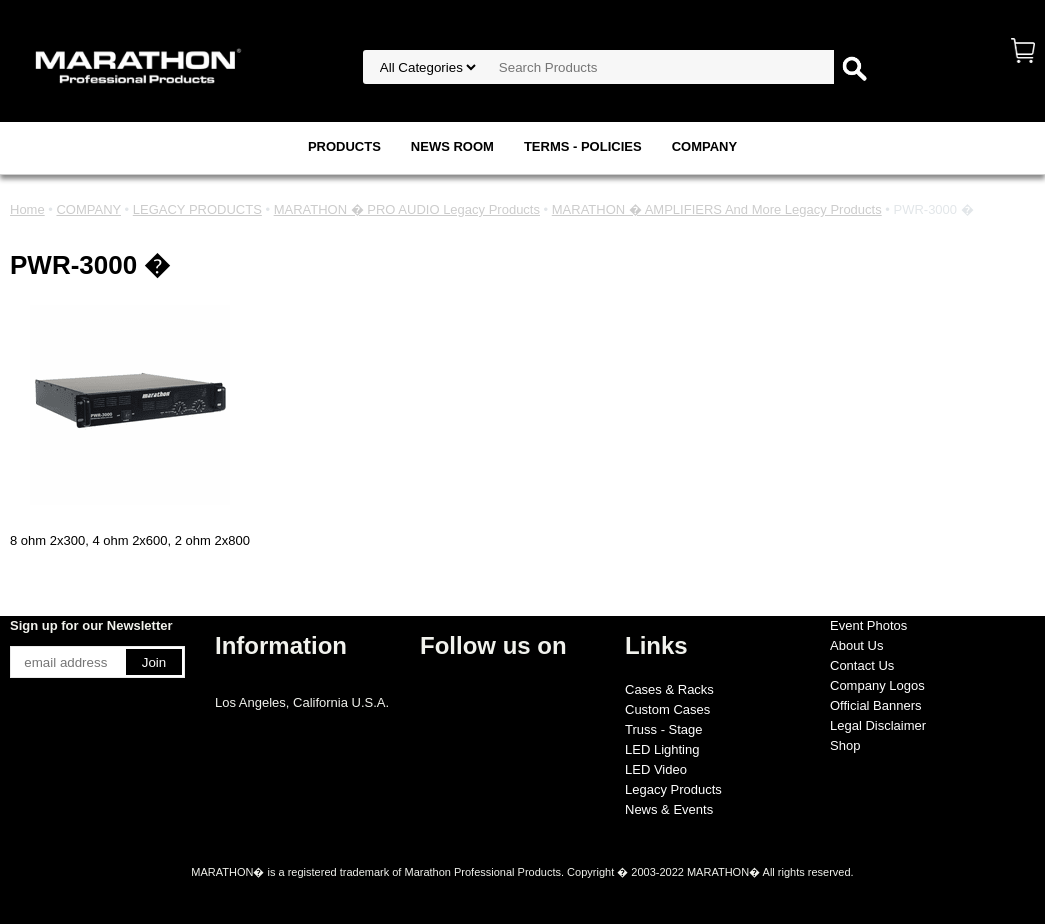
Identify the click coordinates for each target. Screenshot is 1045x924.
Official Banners (876, 705)
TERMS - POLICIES (583, 146)
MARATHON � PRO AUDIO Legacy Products (407, 209)
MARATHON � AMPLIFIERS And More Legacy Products (717, 209)
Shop (845, 745)
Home (27, 209)
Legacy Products (673, 789)
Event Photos (868, 625)
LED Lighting (662, 749)
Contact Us (862, 665)
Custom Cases (667, 709)
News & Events (669, 809)
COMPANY (704, 146)
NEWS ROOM (452, 146)
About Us (856, 645)
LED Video (656, 769)
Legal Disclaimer (878, 725)
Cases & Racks (669, 689)
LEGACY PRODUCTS (197, 209)
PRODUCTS (344, 146)
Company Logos (877, 685)
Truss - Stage (664, 729)
